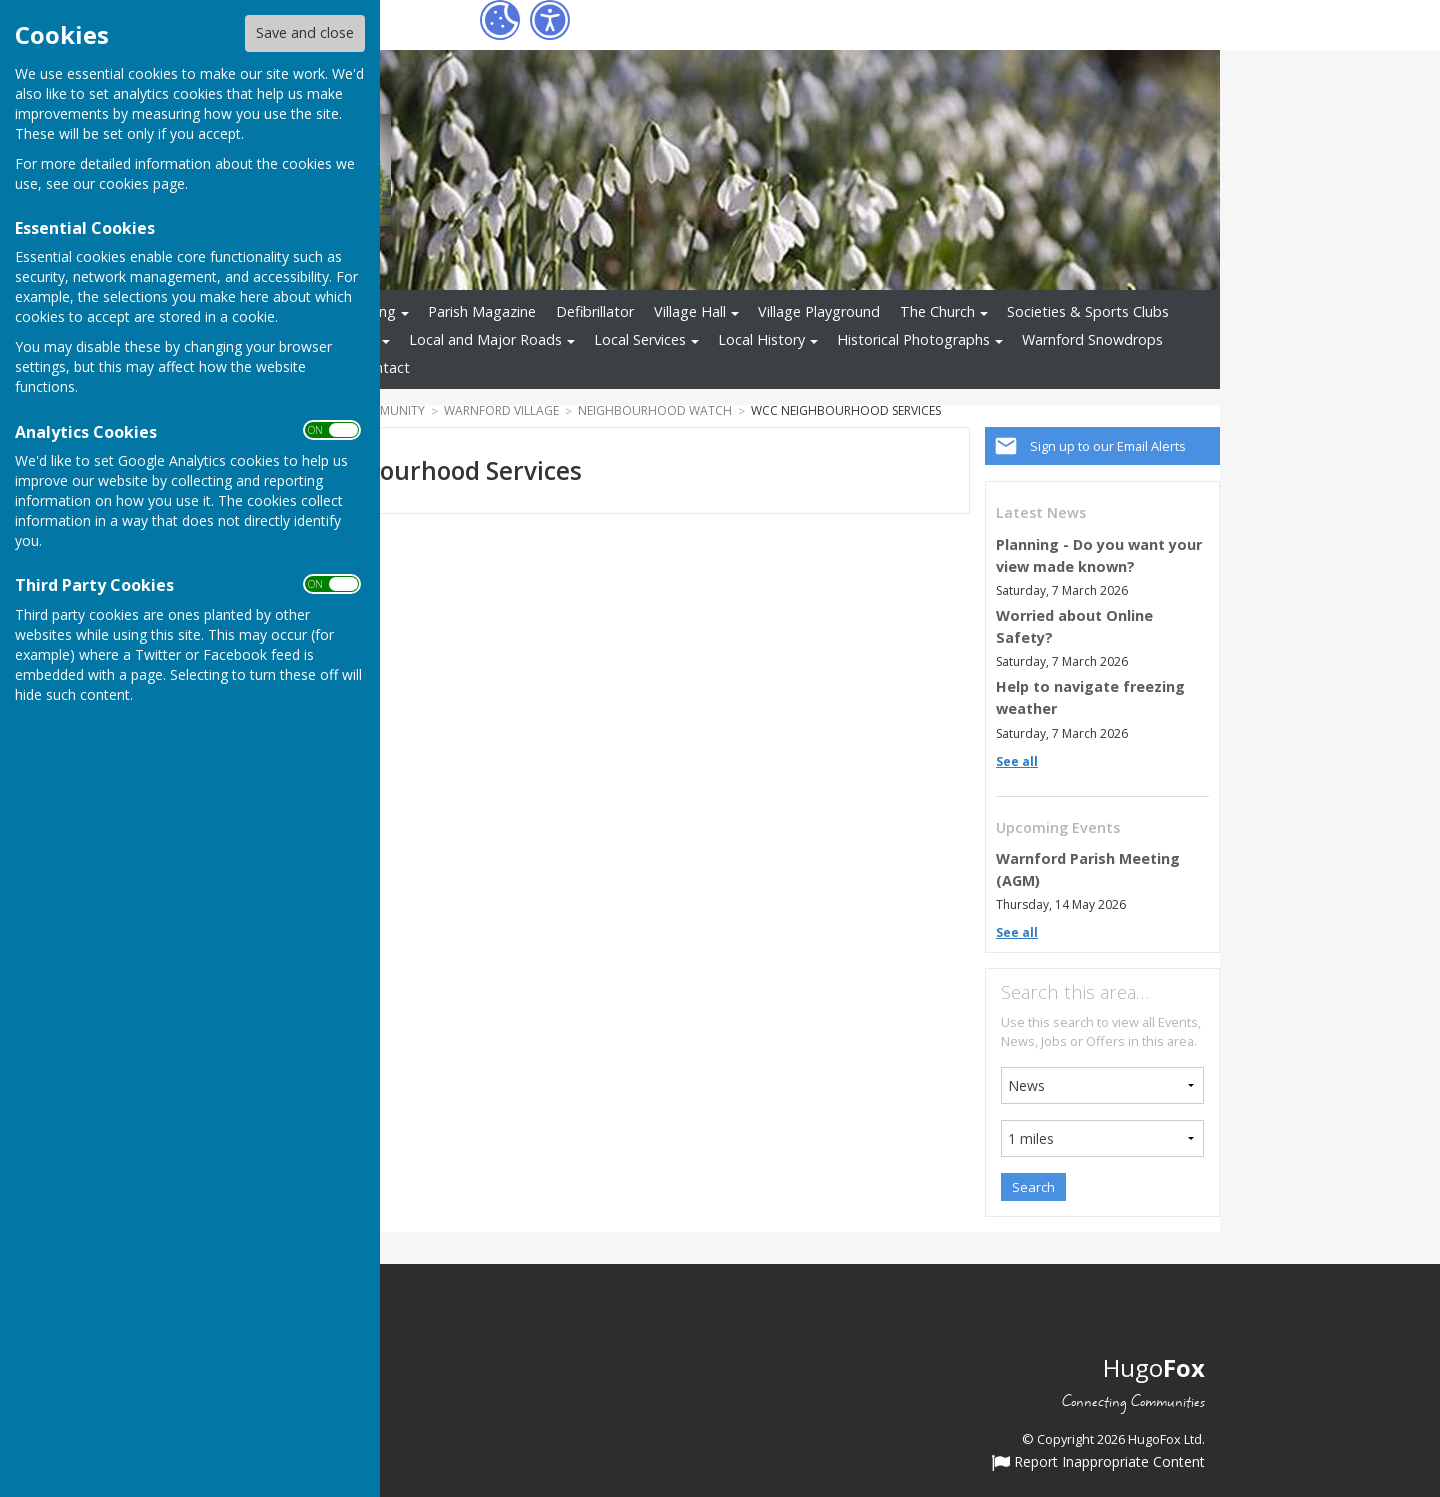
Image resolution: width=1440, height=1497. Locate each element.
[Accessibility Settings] (550, 20)
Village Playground (819, 311)
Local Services (640, 339)
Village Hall (690, 311)
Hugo (1154, 1367)
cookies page (142, 183)
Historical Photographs (913, 339)
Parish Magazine (482, 311)
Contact (383, 367)
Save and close (305, 32)
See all (1017, 761)
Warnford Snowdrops (1092, 339)
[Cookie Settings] (500, 20)
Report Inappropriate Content (1098, 1463)
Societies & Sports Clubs (1088, 311)
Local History (761, 339)
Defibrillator (595, 311)
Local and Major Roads (485, 339)
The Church (937, 311)
